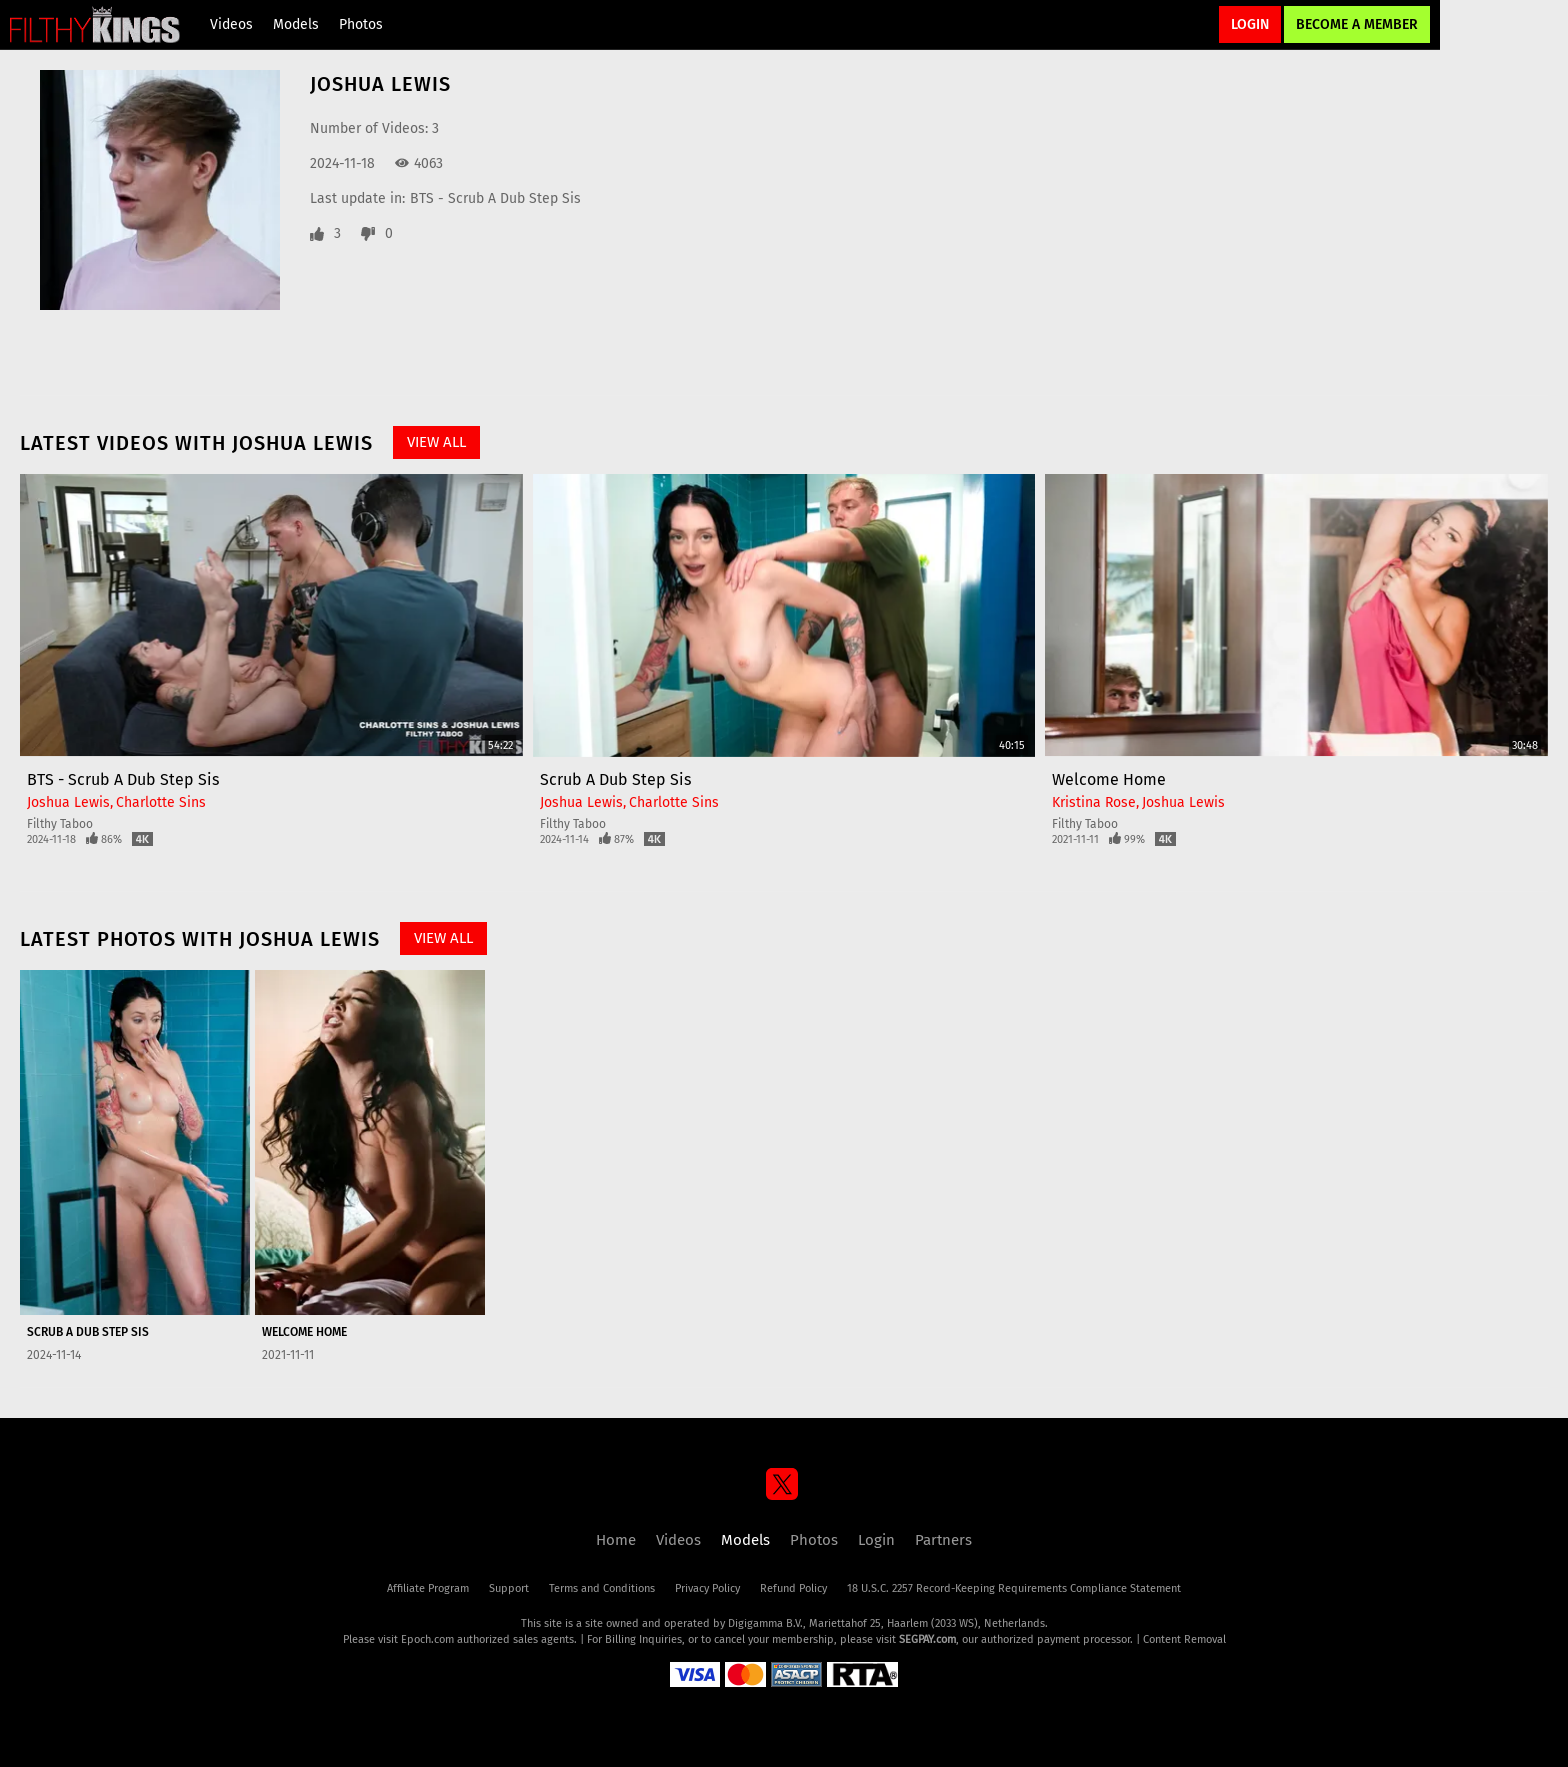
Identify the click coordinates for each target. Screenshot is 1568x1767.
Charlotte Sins (161, 802)
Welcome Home (1109, 779)
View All (436, 442)
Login (1250, 24)
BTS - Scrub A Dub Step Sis (495, 198)
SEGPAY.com (927, 1639)
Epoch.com (427, 1639)
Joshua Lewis (68, 802)
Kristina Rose (1094, 802)
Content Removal (1184, 1639)
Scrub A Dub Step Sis (615, 779)
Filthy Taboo (60, 824)
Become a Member (1357, 24)
